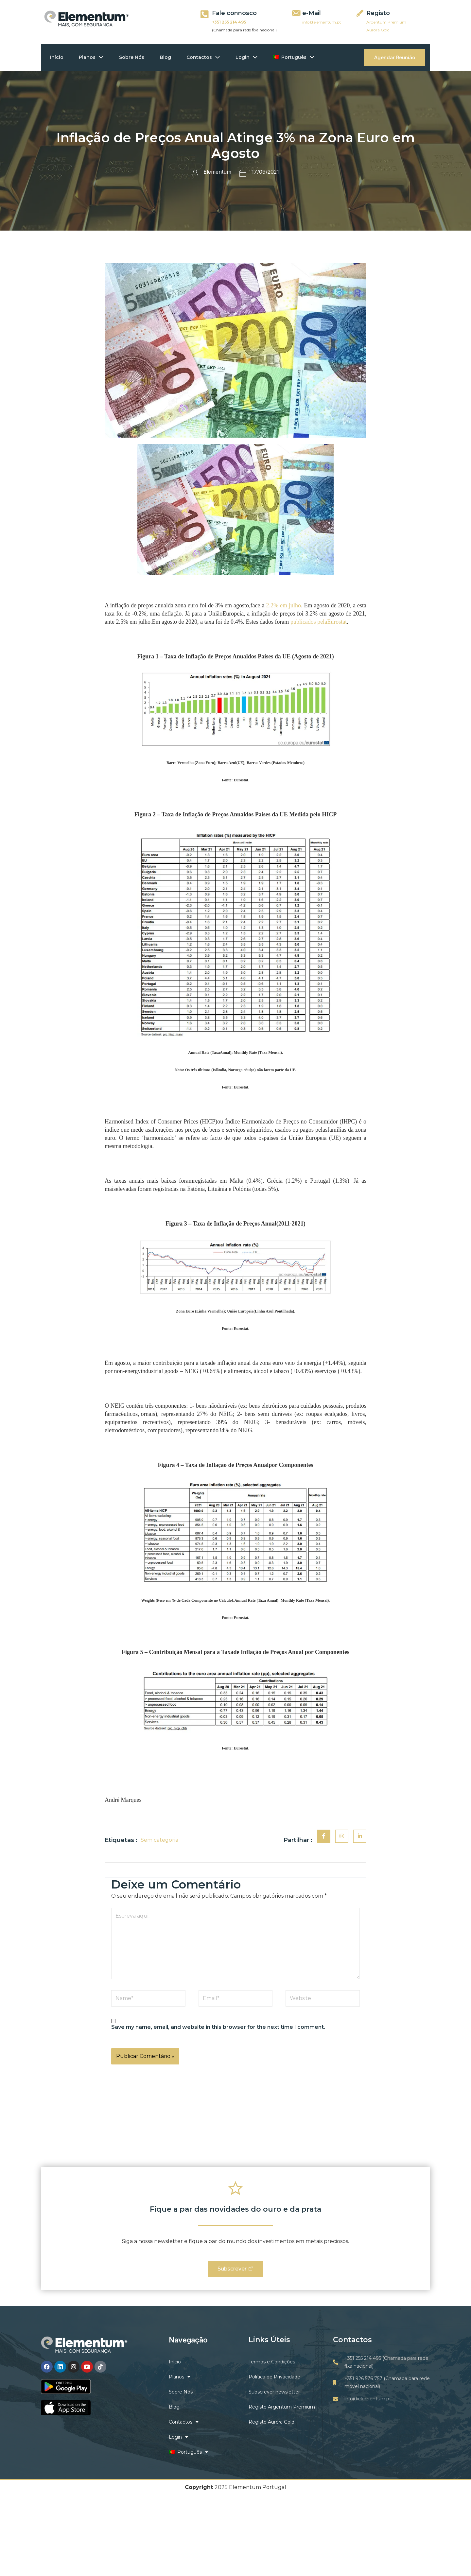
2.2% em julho (283, 605)
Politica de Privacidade (274, 2377)
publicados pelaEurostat (318, 621)
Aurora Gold (378, 29)
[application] (101, 57)
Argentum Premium (386, 22)
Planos (92, 57)
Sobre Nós (134, 57)
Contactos (207, 57)
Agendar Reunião (394, 57)
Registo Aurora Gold (271, 2422)
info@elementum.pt (321, 22)
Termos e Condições (272, 2362)
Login (251, 57)
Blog (168, 57)
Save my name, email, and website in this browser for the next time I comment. (218, 2027)
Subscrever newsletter (274, 2392)
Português (299, 57)
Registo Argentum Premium (282, 2407)
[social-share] (323, 1836)
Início (57, 57)
